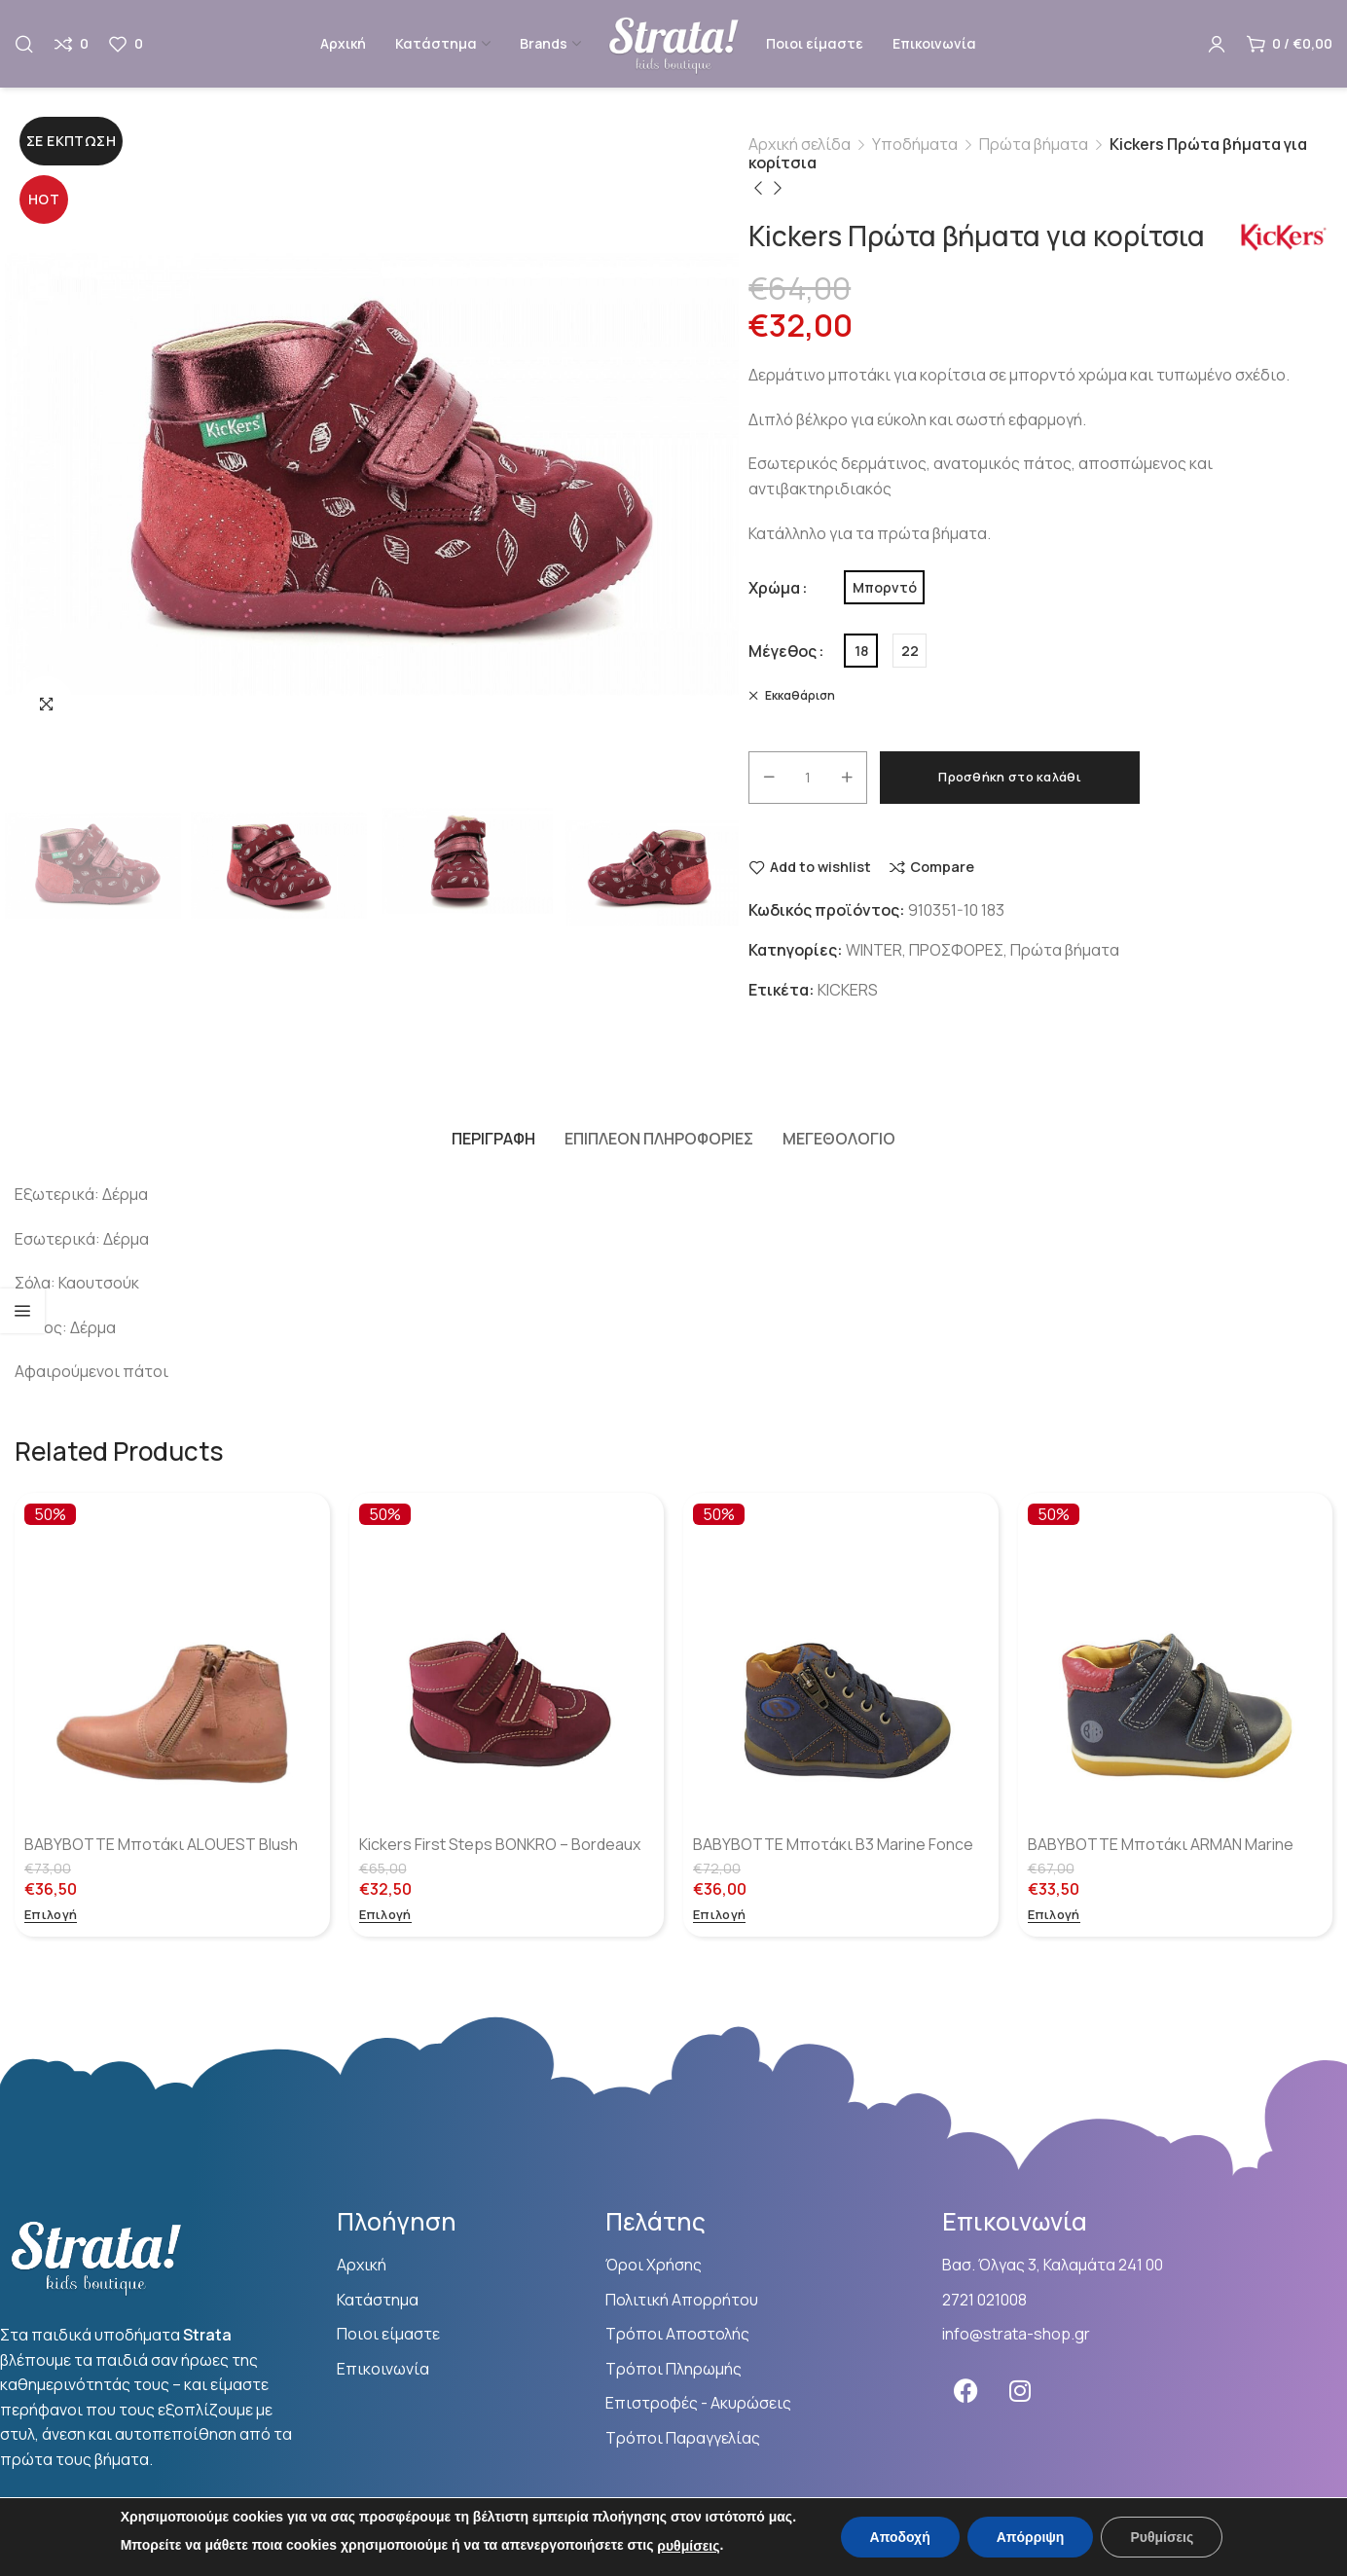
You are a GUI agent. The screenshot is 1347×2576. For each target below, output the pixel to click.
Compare (942, 867)
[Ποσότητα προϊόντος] (807, 777)
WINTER (874, 950)
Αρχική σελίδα (799, 144)
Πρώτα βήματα (1033, 144)
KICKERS (848, 989)
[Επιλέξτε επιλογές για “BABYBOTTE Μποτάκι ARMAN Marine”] (1054, 1915)
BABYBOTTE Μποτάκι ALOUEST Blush (161, 1844)
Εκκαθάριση (799, 695)
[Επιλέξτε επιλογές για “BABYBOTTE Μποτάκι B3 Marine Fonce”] (719, 1915)
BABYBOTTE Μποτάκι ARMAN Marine (1160, 1844)
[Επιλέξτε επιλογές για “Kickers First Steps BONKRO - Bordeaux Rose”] (385, 1915)
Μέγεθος (782, 651)
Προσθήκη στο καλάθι (1009, 776)
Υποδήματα (915, 144)
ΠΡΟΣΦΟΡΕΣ (956, 950)
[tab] (493, 1138)
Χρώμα (774, 588)
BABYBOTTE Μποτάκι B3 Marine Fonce (833, 1844)
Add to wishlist (820, 867)
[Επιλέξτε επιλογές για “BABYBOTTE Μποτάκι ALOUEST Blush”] (50, 1915)
